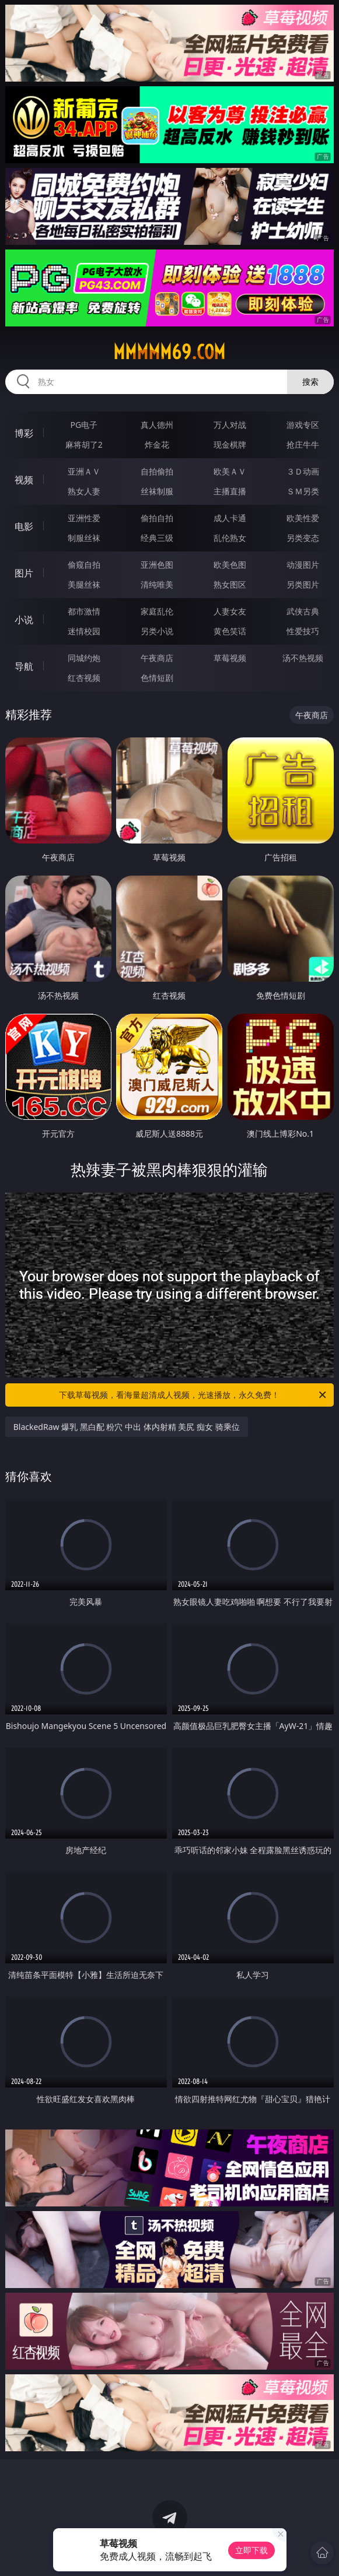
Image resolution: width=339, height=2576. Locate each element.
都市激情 (84, 611)
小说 (24, 619)
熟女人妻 (84, 491)
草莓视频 (230, 657)
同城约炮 (84, 657)
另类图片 (302, 584)
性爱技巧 (302, 631)
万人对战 (230, 424)
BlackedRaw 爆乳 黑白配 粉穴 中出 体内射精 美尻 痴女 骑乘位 (126, 1426)
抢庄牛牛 (302, 444)
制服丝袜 (84, 537)
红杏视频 (84, 677)
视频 (24, 479)
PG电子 (83, 424)
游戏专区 (302, 424)
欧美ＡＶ (230, 471)
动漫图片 (302, 564)
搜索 (310, 381)
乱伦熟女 (230, 537)
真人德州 (157, 424)
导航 (24, 666)
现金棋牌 (230, 444)
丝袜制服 (157, 491)
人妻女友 (230, 611)
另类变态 (302, 537)
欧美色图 (230, 564)
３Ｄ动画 (302, 471)
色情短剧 (157, 677)
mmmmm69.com (169, 352)
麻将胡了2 (84, 444)
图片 (24, 573)
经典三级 (157, 537)
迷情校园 (84, 631)
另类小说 (157, 631)
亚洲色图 (157, 564)
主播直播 (230, 491)
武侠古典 (302, 611)
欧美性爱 (302, 517)
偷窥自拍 (84, 564)
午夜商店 (157, 657)
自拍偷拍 (157, 471)
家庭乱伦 (157, 611)
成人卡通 (230, 517)
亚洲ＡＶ (84, 471)
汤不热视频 (302, 657)
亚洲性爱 (84, 517)
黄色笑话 (230, 631)
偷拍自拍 (157, 517)
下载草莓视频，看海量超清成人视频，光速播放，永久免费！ (193, 1395)
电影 (24, 526)
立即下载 (251, 2550)
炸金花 (157, 444)
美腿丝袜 (84, 584)
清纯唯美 (157, 584)
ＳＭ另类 (302, 491)
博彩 (24, 433)
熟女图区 (230, 584)
